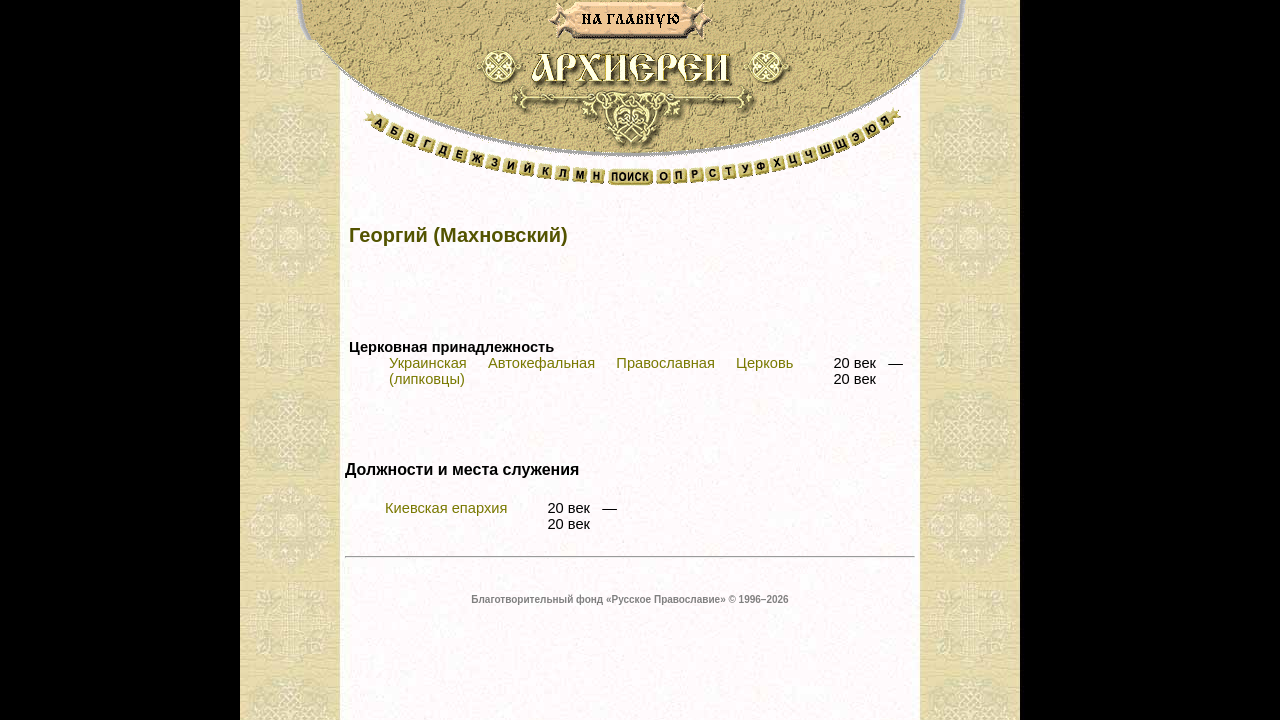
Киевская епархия (446, 508)
